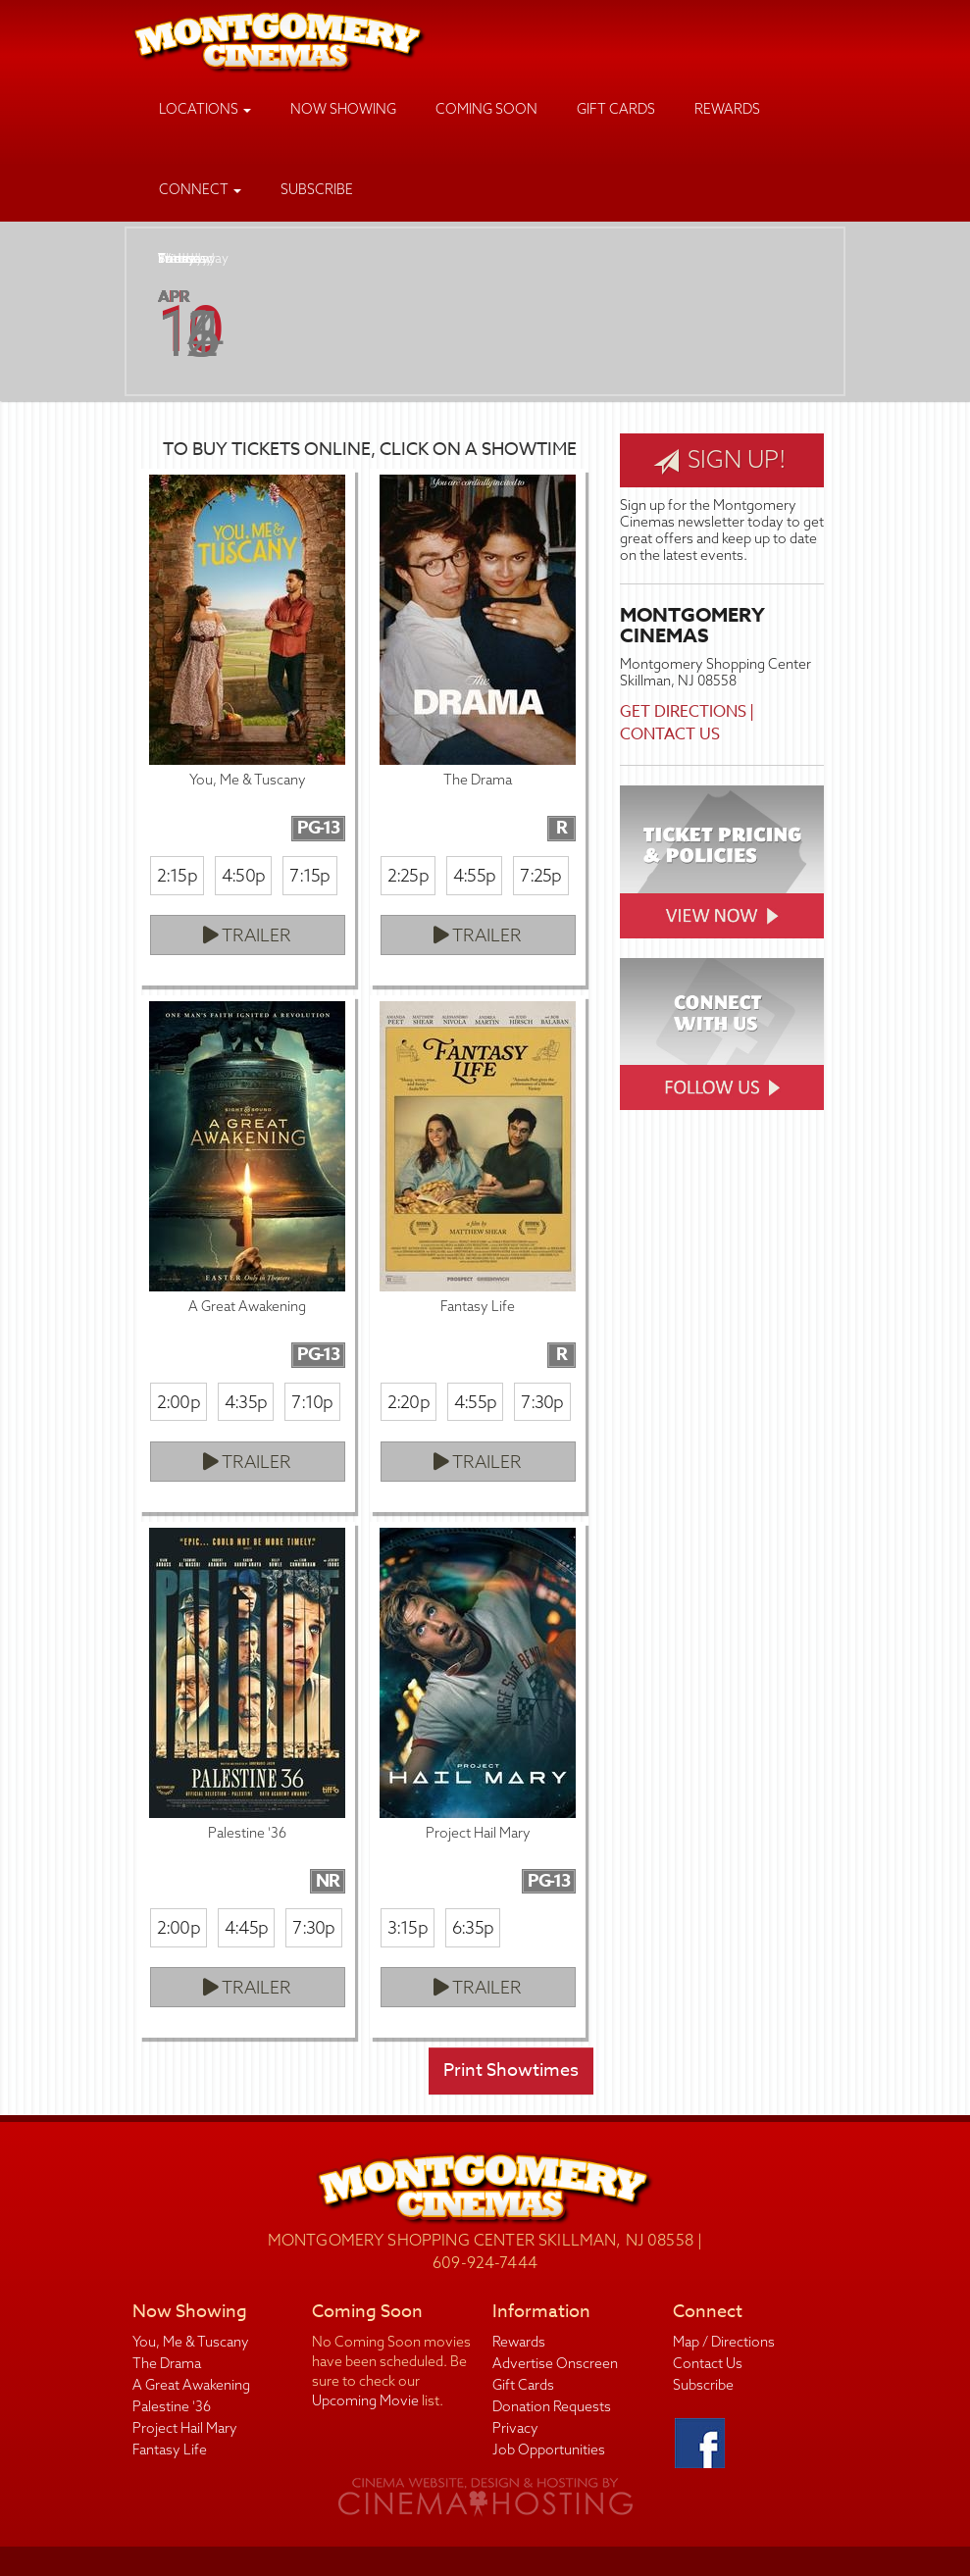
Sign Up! (720, 460)
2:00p (178, 1401)
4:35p (246, 1401)
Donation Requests (551, 2406)
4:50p (243, 875)
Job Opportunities (548, 2449)
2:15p (177, 875)
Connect (200, 189)
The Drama (166, 2363)
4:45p (246, 1927)
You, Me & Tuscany (190, 2341)
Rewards (727, 109)
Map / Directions (724, 2341)
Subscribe (317, 189)
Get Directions (683, 712)
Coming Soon (486, 109)
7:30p (542, 1401)
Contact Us (670, 734)
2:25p (408, 875)
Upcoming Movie (365, 2400)
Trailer (247, 935)
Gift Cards (616, 109)
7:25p (540, 875)
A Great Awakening (191, 2385)
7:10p (311, 1401)
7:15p (309, 875)
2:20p (408, 1401)
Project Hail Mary (184, 2428)
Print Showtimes (511, 2070)
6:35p (472, 1927)
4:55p (474, 875)
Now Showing (343, 109)
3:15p (407, 1927)
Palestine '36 (171, 2406)
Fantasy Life (169, 2449)
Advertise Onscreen (555, 2363)
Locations (205, 109)
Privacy (515, 2428)
